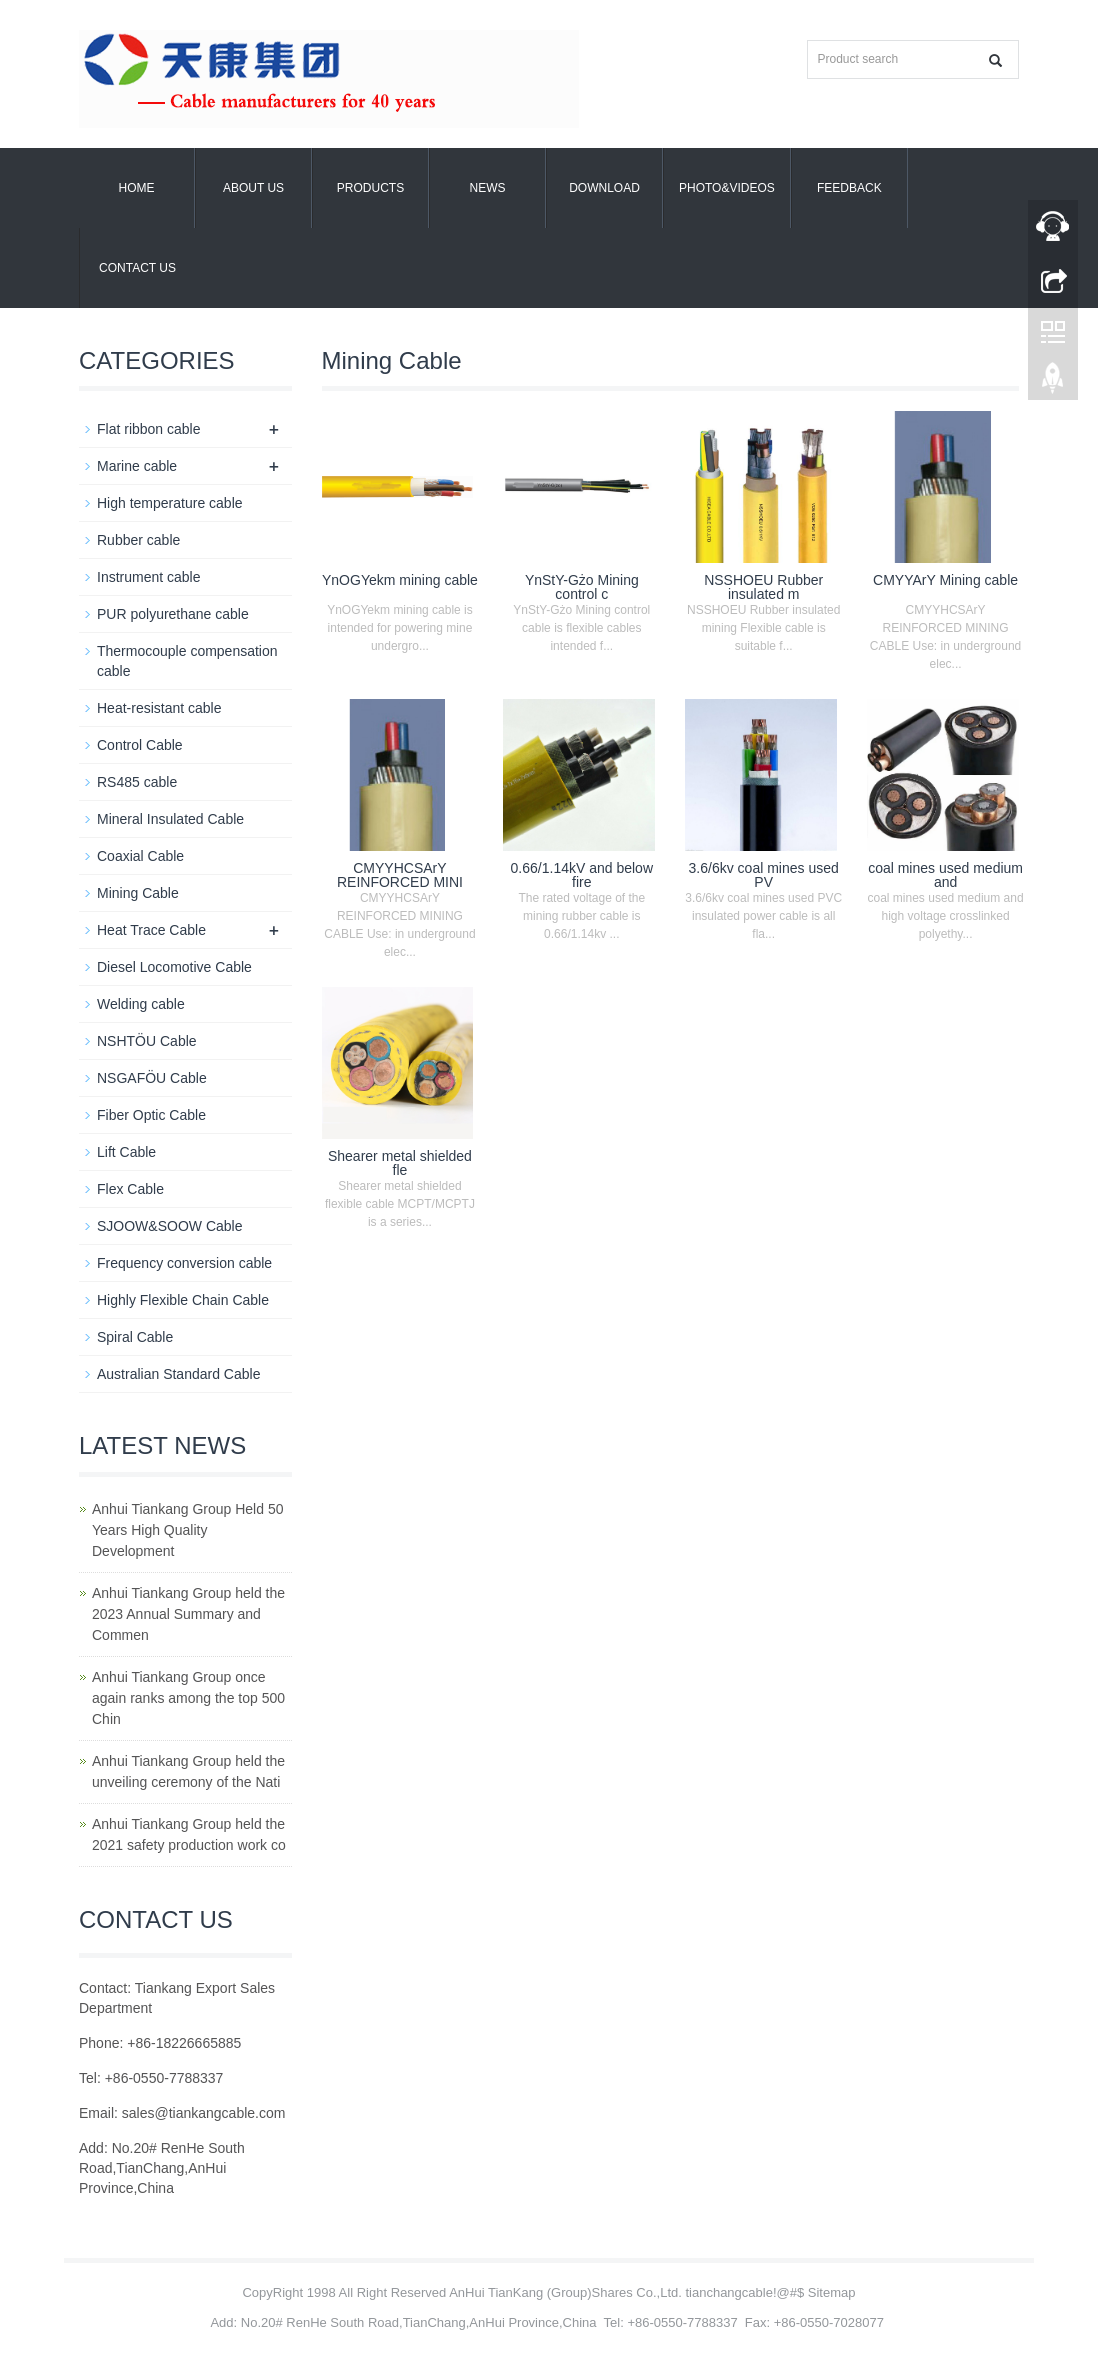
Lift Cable (126, 1152)
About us (253, 188)
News (488, 188)
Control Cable (140, 745)
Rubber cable (138, 540)
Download (604, 188)
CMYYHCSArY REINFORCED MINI (400, 875)
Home (137, 188)
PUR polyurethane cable (173, 614)
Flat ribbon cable (149, 429)
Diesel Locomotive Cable (174, 967)
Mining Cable (138, 893)
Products (370, 188)
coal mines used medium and (945, 875)
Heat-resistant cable (159, 708)
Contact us (137, 268)
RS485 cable (137, 782)
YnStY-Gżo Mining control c (582, 587)
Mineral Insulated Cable (170, 819)
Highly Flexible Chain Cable (183, 1300)
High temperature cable (170, 503)
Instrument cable (149, 577)
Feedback (849, 188)
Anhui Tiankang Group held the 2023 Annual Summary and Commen (188, 1614)
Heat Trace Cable (151, 930)
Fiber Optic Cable (151, 1115)
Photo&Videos (727, 188)
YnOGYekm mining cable (400, 580)
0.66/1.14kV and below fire (582, 875)
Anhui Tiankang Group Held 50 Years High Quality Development (187, 1530)
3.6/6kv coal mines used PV (764, 875)
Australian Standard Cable (178, 1374)
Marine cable (137, 466)
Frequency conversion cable (184, 1263)
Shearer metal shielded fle (400, 1163)
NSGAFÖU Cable (152, 1078)
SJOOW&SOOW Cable (169, 1226)
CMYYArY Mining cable (945, 580)
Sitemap (832, 2292)
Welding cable (141, 1004)
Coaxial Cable (140, 856)
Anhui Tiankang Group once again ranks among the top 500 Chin (188, 1698)
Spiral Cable (135, 1337)
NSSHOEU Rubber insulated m (763, 587)
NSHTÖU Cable (147, 1041)
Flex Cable (130, 1189)
